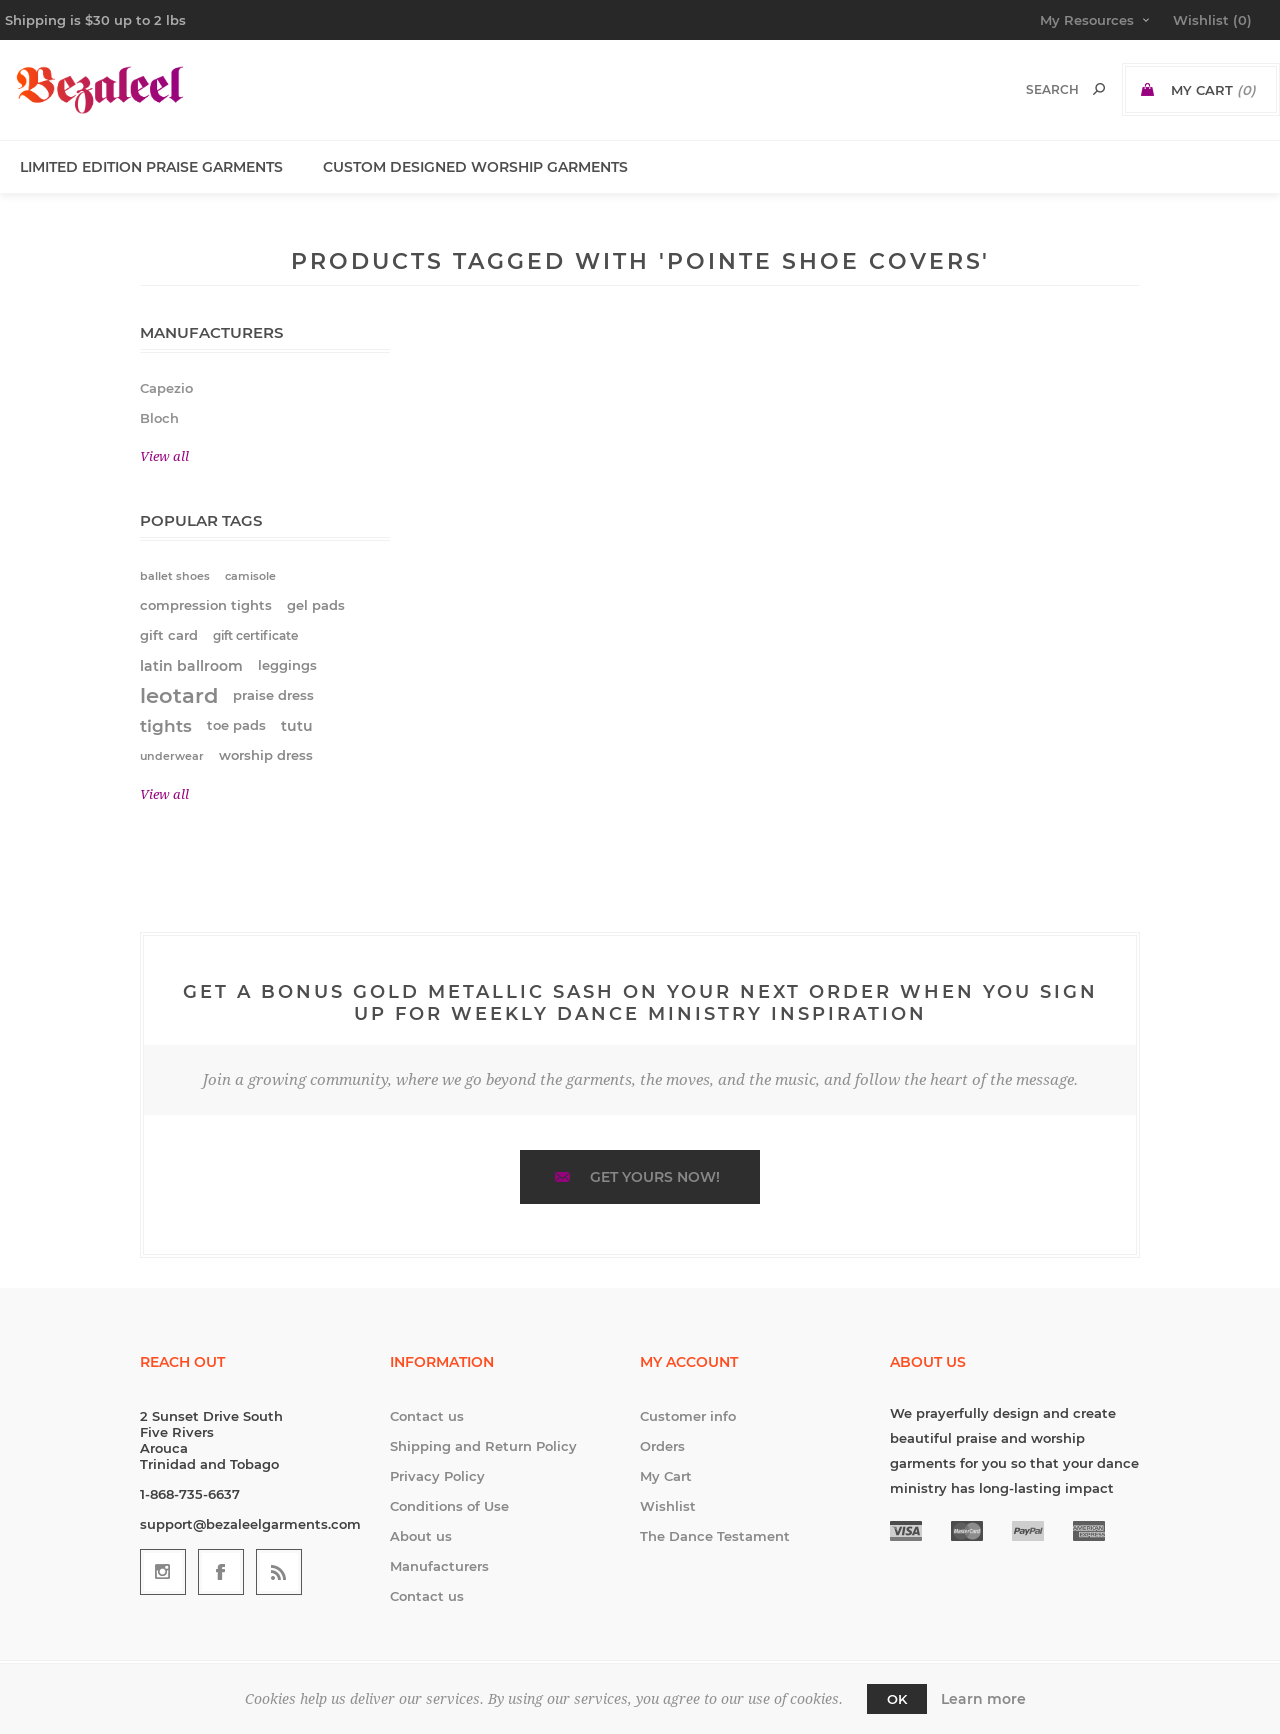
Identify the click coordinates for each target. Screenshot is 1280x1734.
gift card (169, 635)
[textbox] (1031, 89)
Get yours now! (655, 1177)
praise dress (273, 695)
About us (421, 1536)
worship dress (266, 755)
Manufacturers (439, 1566)
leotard (179, 695)
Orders (662, 1446)
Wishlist (668, 1506)
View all (164, 456)
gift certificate (255, 635)
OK (897, 1699)
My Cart (666, 1476)
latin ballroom (191, 666)
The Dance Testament (715, 1536)
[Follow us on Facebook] (221, 1572)
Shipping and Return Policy (483, 1446)
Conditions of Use (449, 1506)
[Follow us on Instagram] (163, 1572)
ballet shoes (175, 576)
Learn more (983, 1699)
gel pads (316, 605)
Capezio (166, 388)
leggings (287, 665)
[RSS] (279, 1572)
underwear (172, 756)
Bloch (159, 418)
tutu (297, 726)
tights (166, 726)
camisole (250, 576)
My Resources (1087, 20)
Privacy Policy (437, 1476)
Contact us (427, 1416)
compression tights (206, 605)
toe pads (236, 725)
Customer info (688, 1416)
